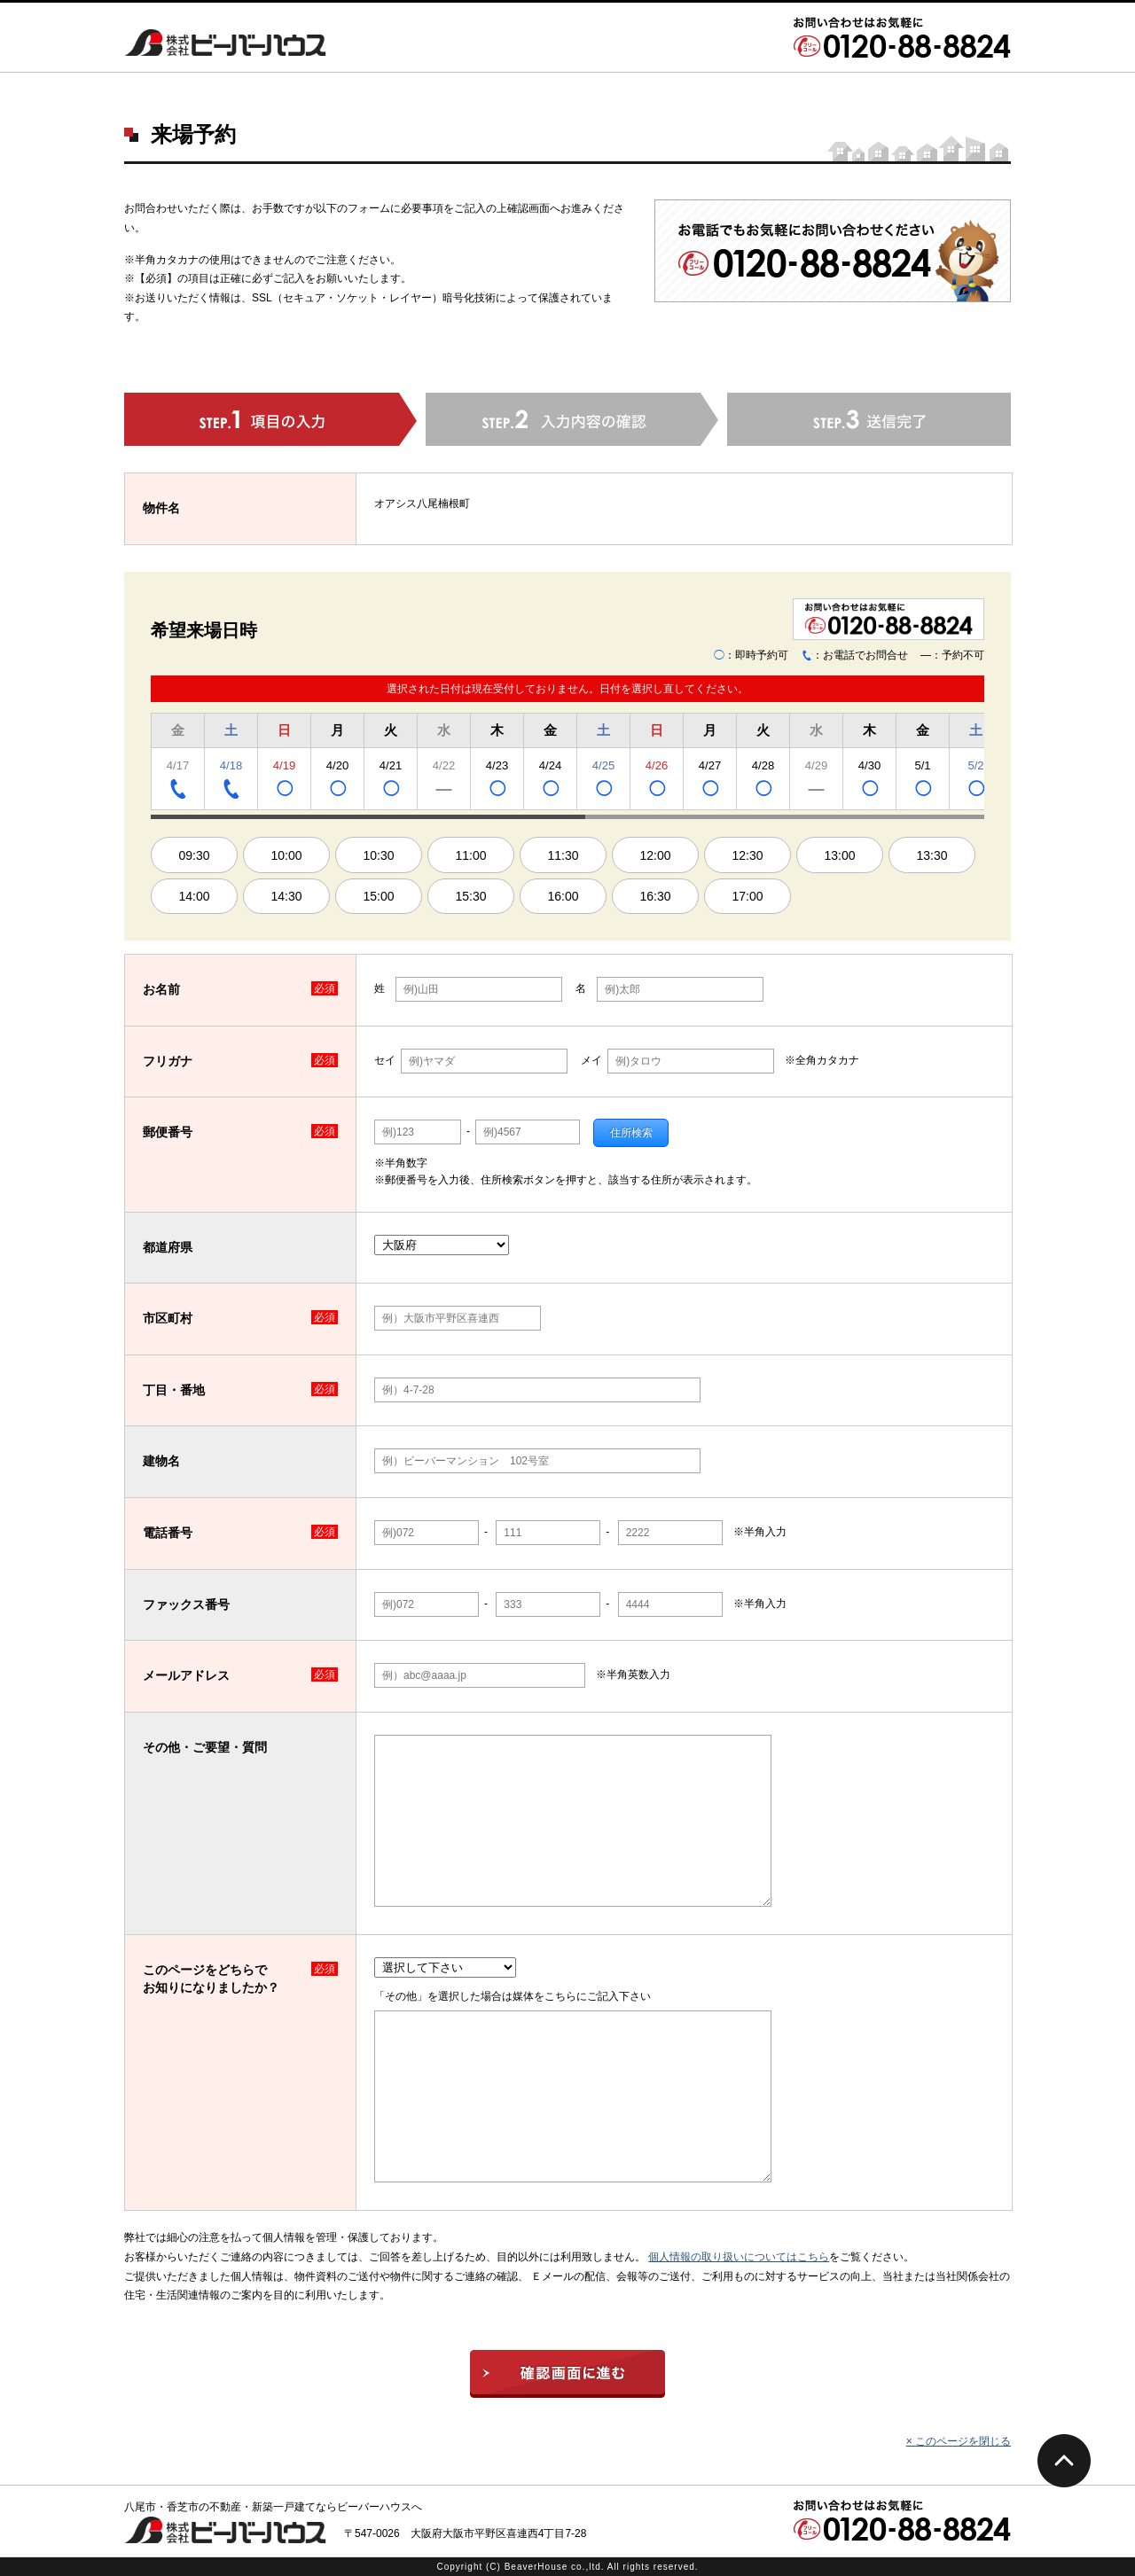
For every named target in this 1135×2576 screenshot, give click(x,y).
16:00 (562, 896)
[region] (567, 764)
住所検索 (631, 1133)
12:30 (747, 855)
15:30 (470, 896)
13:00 (839, 855)
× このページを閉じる (958, 2441)
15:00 (378, 896)
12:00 (654, 855)
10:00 (285, 855)
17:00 (747, 896)
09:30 (193, 855)
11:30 (562, 855)
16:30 (654, 896)
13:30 (931, 855)
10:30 (378, 855)
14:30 (285, 896)
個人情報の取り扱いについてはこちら (738, 2257)
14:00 (193, 896)
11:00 (470, 855)
